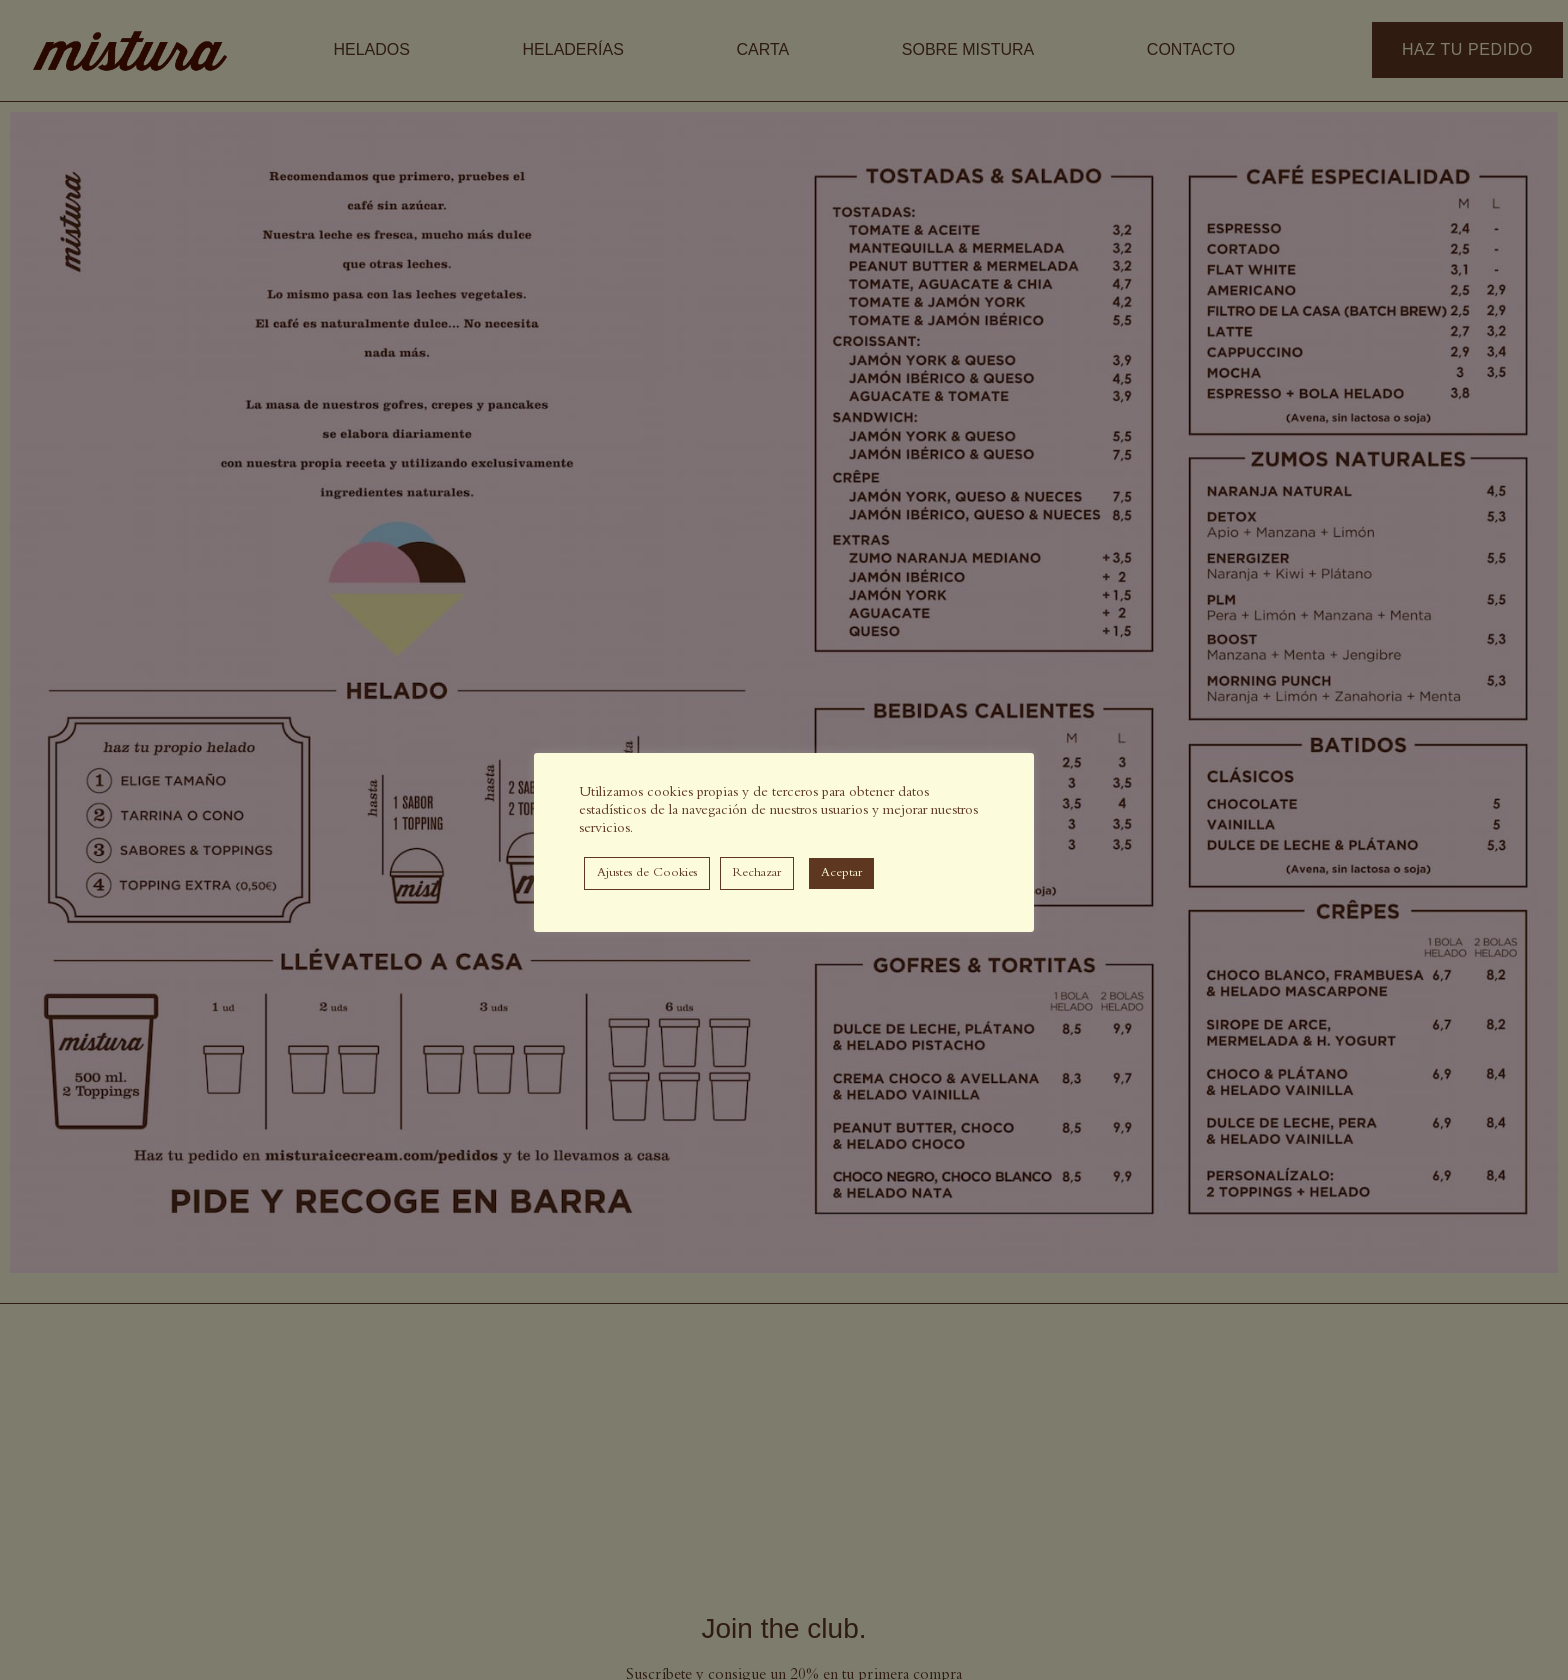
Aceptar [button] (841, 873)
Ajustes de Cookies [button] (647, 873)
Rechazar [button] (757, 873)
